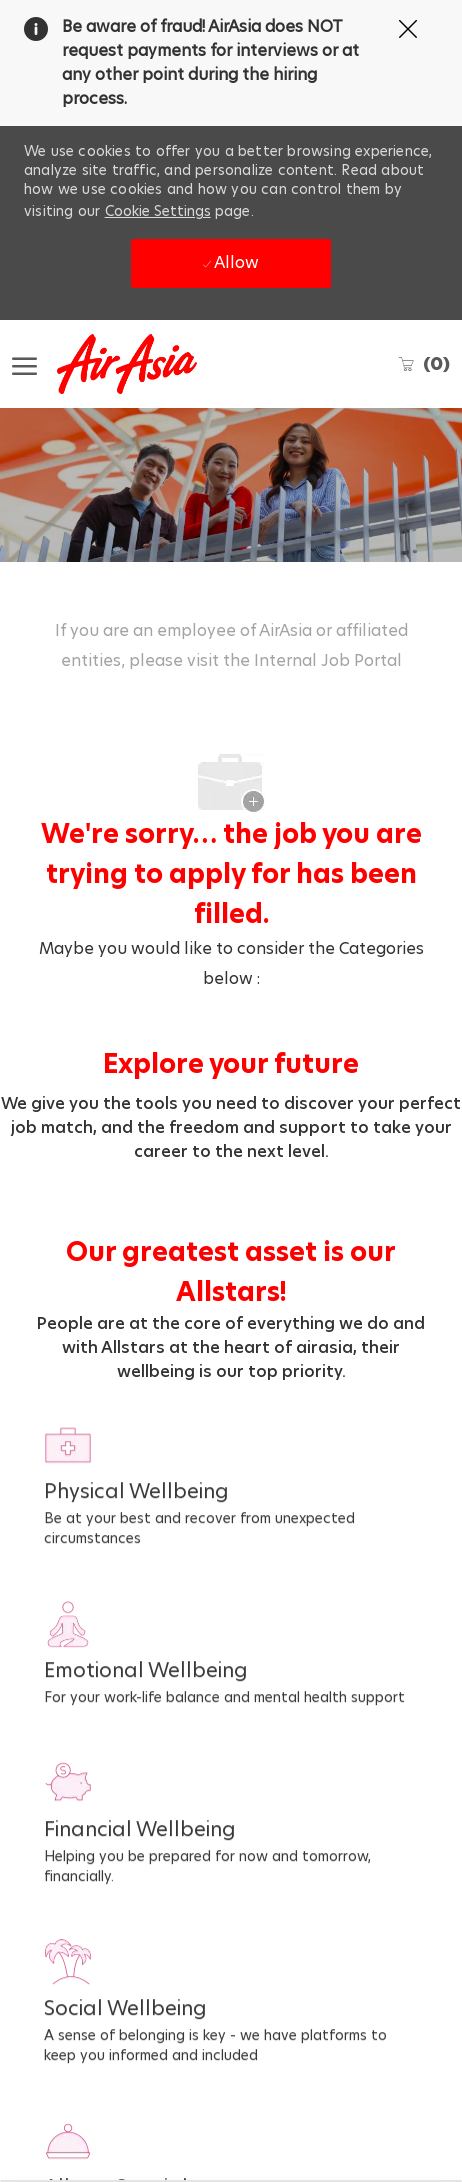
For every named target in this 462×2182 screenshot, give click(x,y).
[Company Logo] (112, 364)
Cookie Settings (158, 211)
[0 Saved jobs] (423, 363)
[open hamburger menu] (24, 364)
